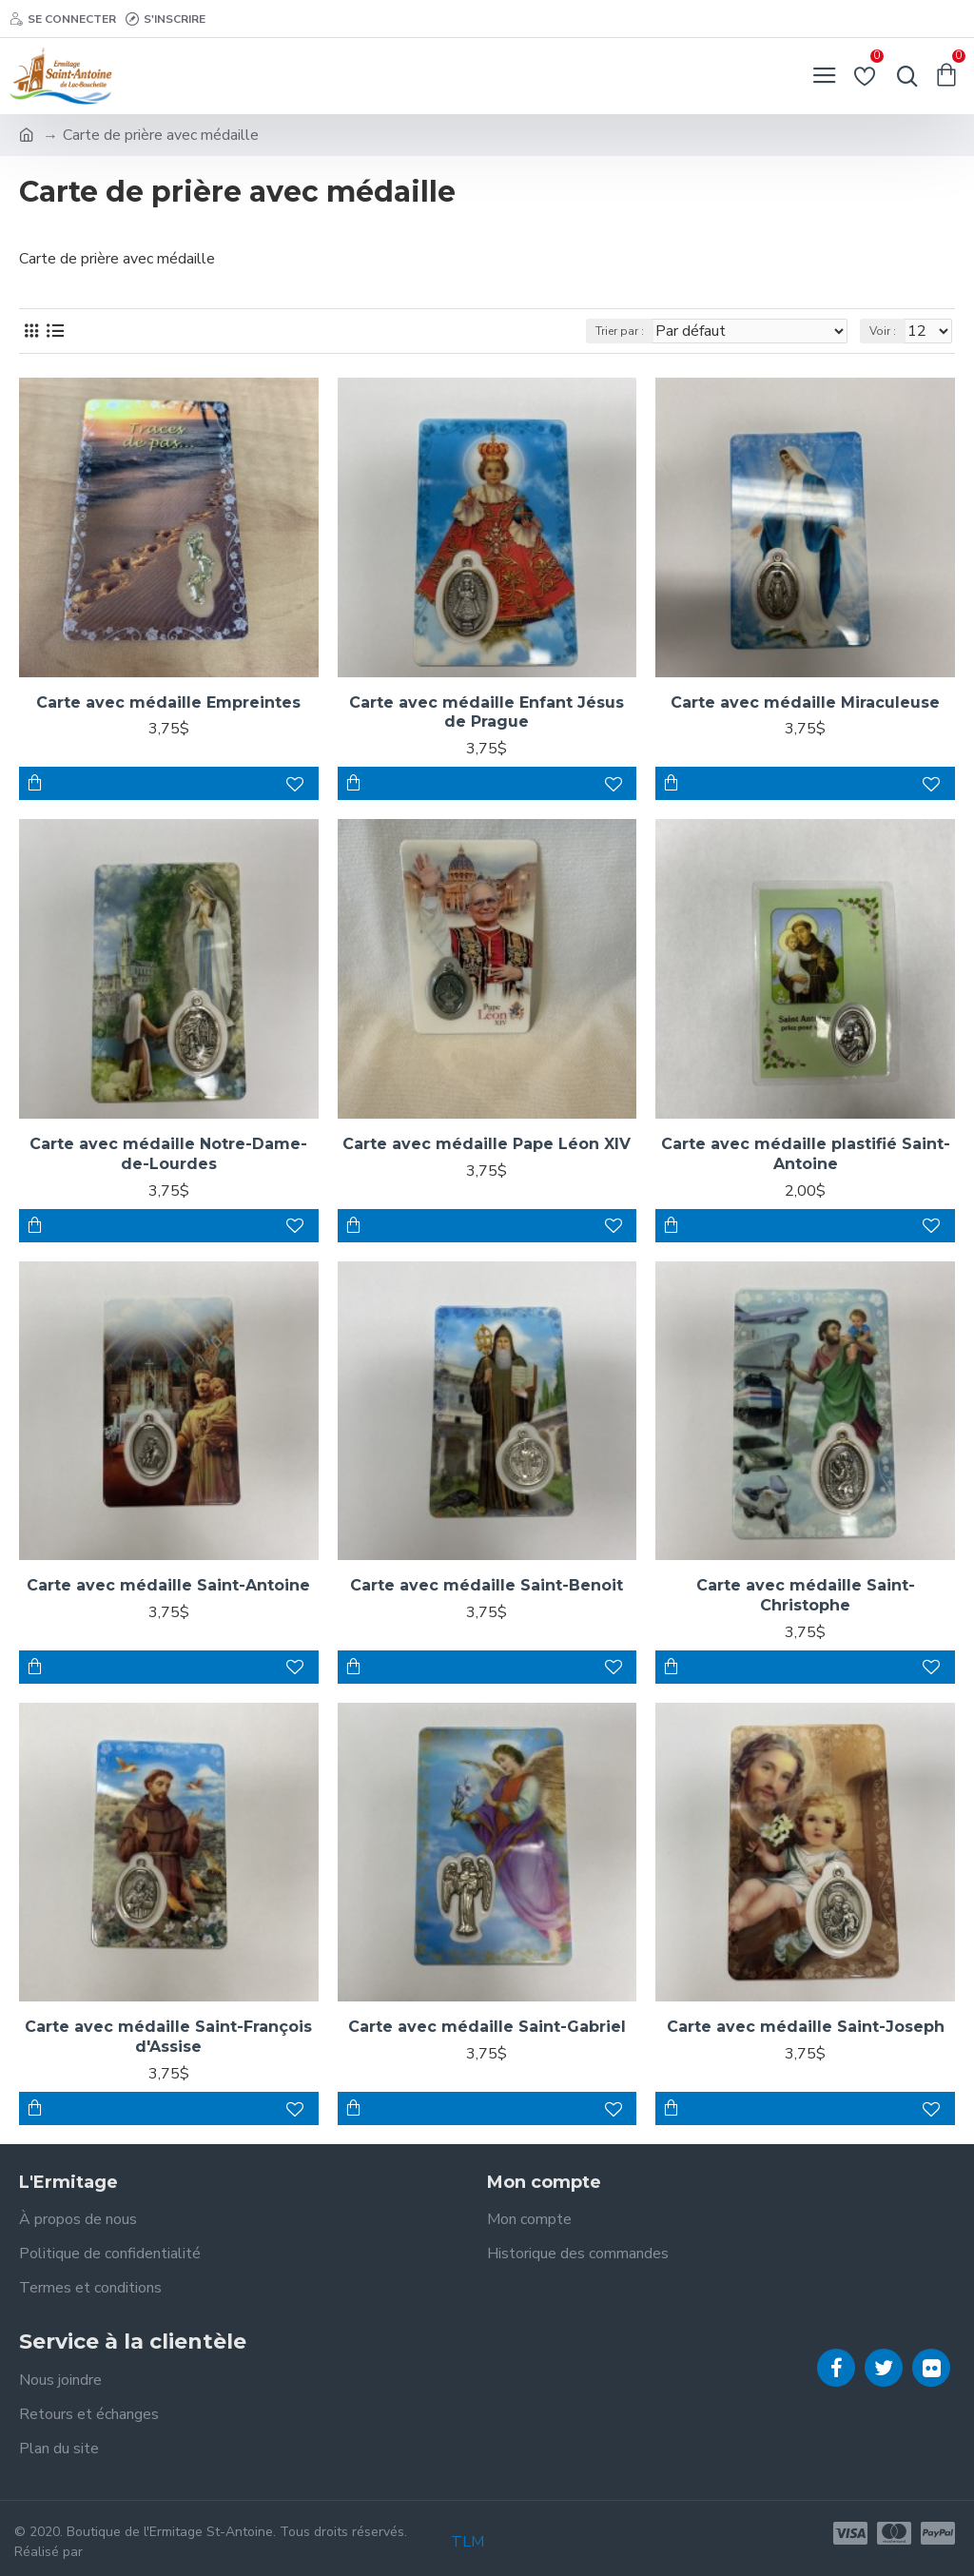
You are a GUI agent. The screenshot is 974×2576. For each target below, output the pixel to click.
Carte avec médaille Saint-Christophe (805, 1595)
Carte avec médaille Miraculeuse (805, 702)
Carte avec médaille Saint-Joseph (806, 2027)
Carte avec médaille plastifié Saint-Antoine (805, 1154)
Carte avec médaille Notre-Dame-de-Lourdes (168, 1154)
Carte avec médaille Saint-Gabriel (487, 2027)
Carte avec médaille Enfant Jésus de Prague (486, 712)
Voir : (882, 331)
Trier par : (619, 331)
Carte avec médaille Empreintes (168, 702)
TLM (467, 2541)
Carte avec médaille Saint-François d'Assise (168, 2037)
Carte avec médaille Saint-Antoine (168, 1585)
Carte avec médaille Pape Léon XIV (486, 1144)
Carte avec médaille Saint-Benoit (486, 1585)
